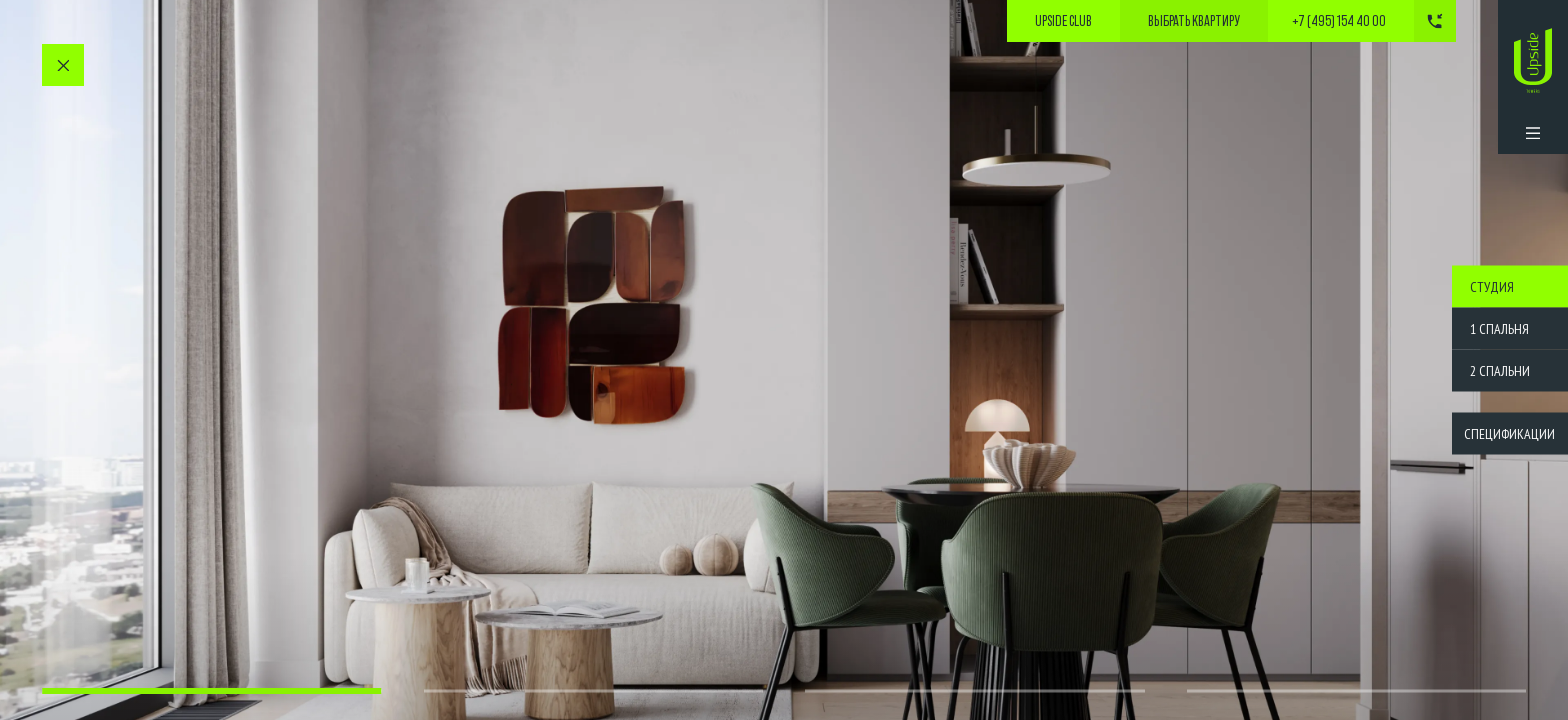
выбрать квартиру (1194, 21)
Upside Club (1063, 21)
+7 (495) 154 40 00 (1339, 21)
